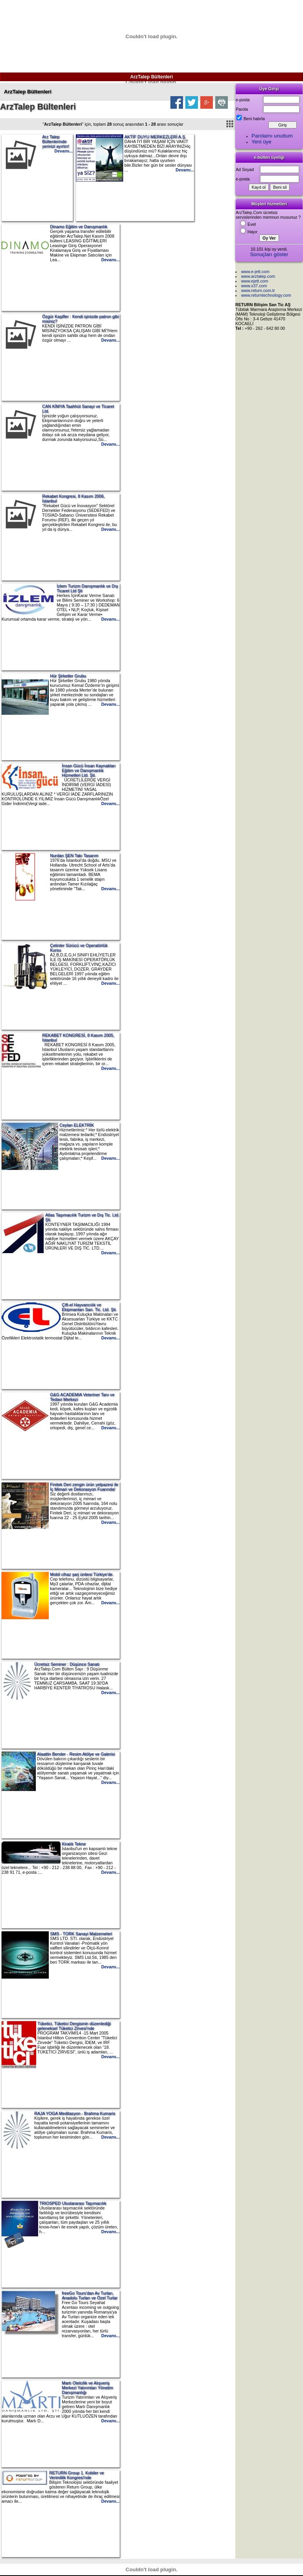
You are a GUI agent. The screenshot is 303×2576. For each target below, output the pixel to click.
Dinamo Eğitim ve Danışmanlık (78, 226)
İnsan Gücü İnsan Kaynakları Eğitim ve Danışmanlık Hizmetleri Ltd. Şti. (89, 770)
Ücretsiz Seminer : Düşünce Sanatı (67, 1664)
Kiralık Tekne (74, 1843)
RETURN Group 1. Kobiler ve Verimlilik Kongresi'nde (76, 2475)
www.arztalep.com (258, 276)
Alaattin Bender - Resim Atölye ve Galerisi (76, 1754)
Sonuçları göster (269, 254)
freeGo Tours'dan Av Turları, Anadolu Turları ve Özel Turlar (90, 2295)
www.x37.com (254, 285)
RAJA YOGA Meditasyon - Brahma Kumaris (74, 2113)
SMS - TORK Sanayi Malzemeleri (81, 1933)
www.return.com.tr (258, 290)
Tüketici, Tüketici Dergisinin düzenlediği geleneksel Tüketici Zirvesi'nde (74, 2026)
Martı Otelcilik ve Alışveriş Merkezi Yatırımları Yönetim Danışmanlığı (87, 2388)
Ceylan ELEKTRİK (76, 1125)
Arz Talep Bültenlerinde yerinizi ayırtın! (55, 141)
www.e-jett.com (255, 271)
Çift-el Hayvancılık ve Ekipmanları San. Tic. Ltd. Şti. (89, 1307)
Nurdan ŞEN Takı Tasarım (74, 855)
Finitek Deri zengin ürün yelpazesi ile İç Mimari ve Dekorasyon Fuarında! (84, 1487)
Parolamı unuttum (272, 136)
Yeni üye (261, 142)
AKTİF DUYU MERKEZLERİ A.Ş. (155, 136)
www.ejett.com (254, 281)
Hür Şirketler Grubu (68, 675)
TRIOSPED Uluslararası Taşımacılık (72, 2203)
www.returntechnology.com (266, 295)
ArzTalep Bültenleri (151, 77)
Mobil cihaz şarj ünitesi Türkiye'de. (82, 1574)
